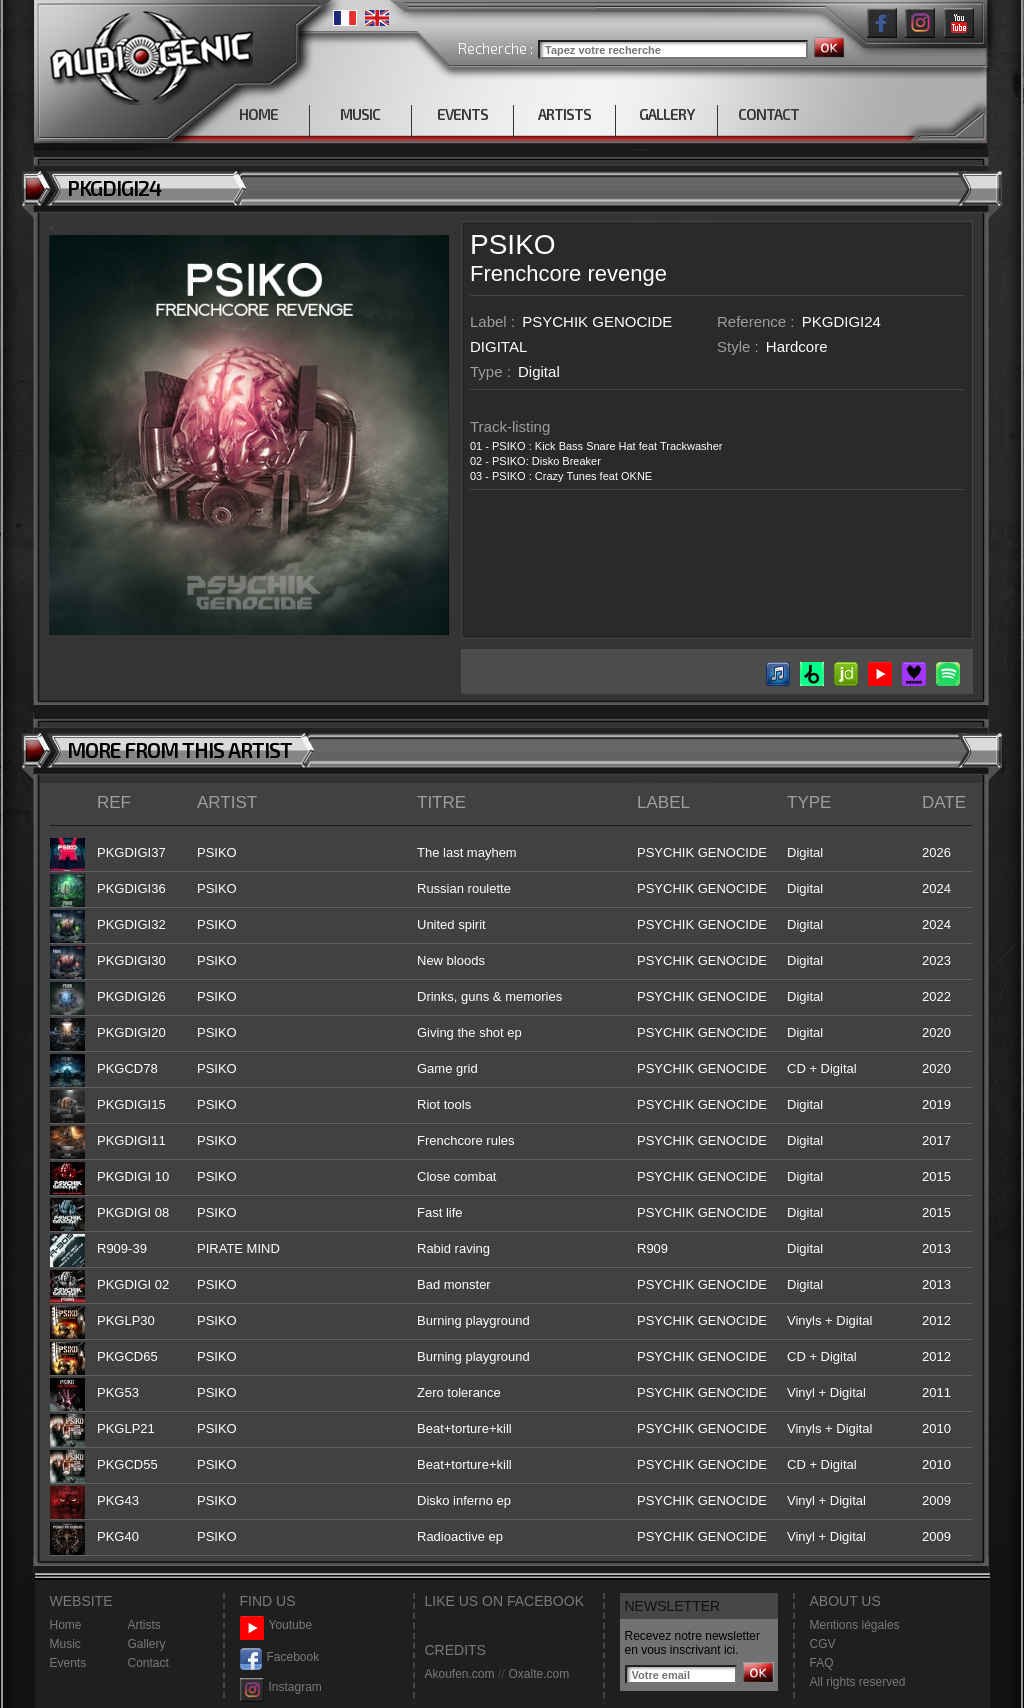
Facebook (280, 1657)
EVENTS (462, 114)
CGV (823, 1644)
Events (68, 1663)
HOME (258, 114)
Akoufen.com (460, 1674)
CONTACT (768, 114)
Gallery (147, 1644)
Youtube (276, 1625)
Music (65, 1644)
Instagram (281, 1687)
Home (66, 1625)
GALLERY (666, 114)
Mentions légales (855, 1625)
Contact (148, 1663)
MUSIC (360, 114)
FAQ (822, 1663)
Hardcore (797, 346)
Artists (144, 1625)
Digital (539, 371)
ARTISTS (564, 114)
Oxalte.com (538, 1674)
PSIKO (513, 244)
